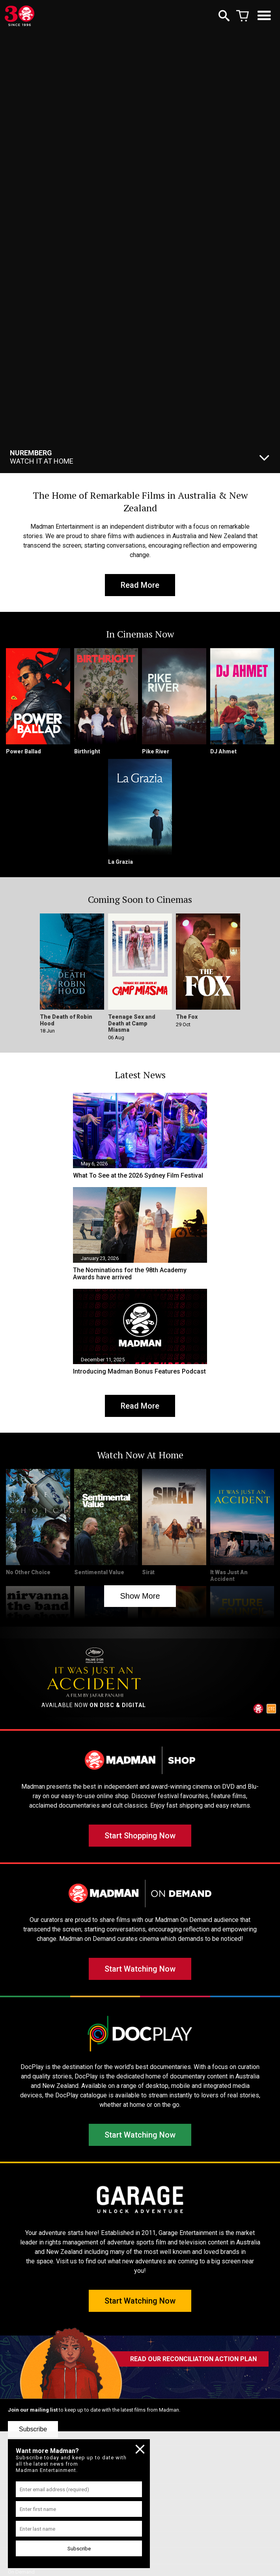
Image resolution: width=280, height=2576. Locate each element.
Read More (140, 585)
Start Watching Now (140, 1969)
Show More (140, 1596)
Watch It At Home (41, 457)
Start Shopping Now (140, 1835)
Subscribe (33, 2429)
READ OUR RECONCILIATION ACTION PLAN (193, 2359)
